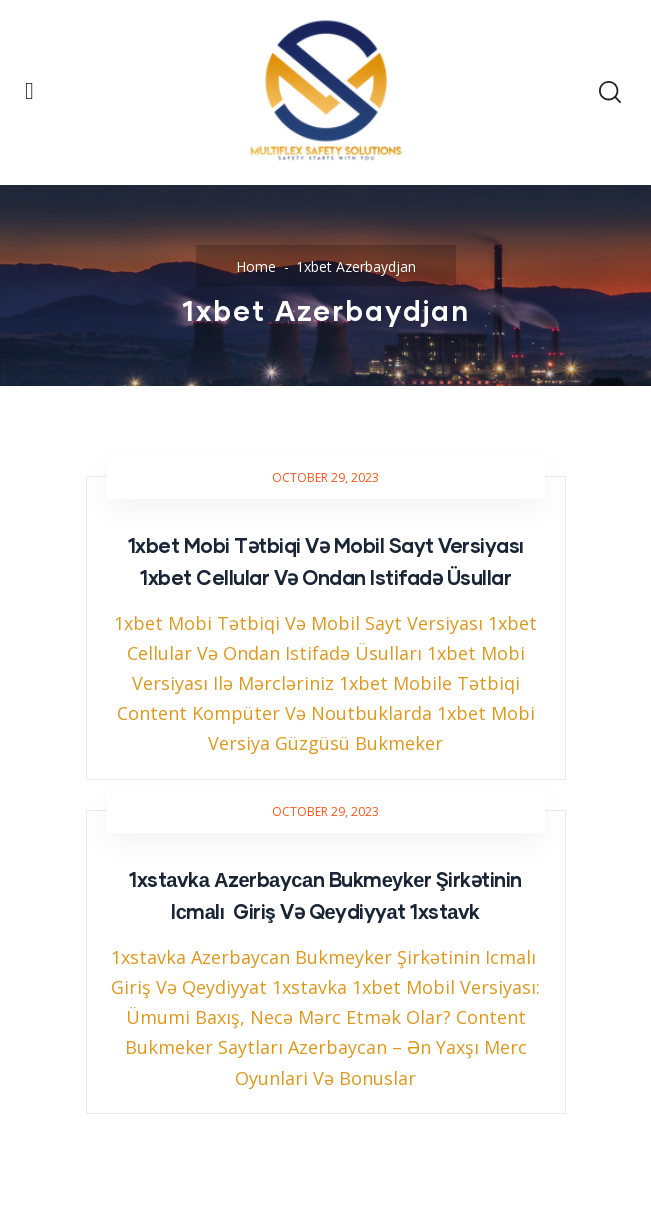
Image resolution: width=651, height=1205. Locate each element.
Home (256, 266)
